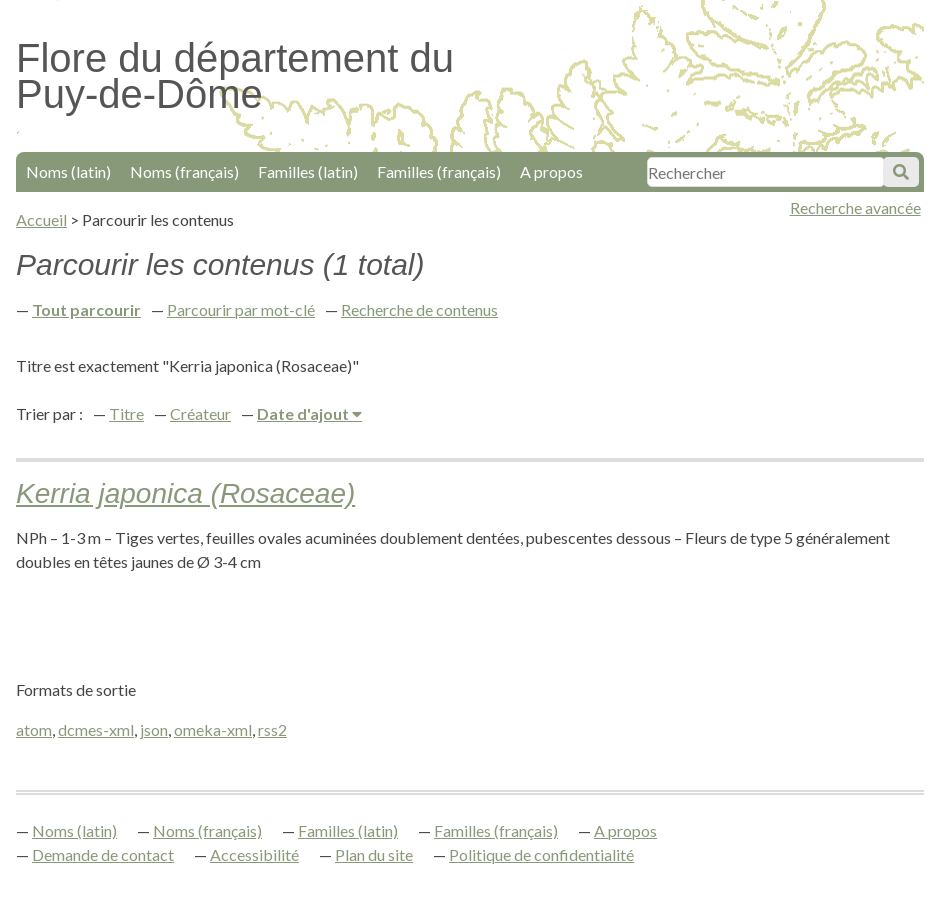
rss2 (272, 729)
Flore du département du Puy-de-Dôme (235, 76)
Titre (126, 413)
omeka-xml (213, 729)
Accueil (41, 219)
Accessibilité (254, 854)
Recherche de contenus (419, 309)
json (154, 729)
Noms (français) (184, 171)
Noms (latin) (68, 171)
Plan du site (374, 854)
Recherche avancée (855, 207)
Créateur (200, 413)
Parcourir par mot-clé (241, 309)
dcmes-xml (96, 729)
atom (34, 729)
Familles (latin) (308, 171)
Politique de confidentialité (541, 854)
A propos (551, 171)
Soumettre (901, 172)
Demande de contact (103, 854)
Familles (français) (439, 171)
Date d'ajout (304, 413)
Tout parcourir (86, 309)
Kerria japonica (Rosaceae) (185, 493)
